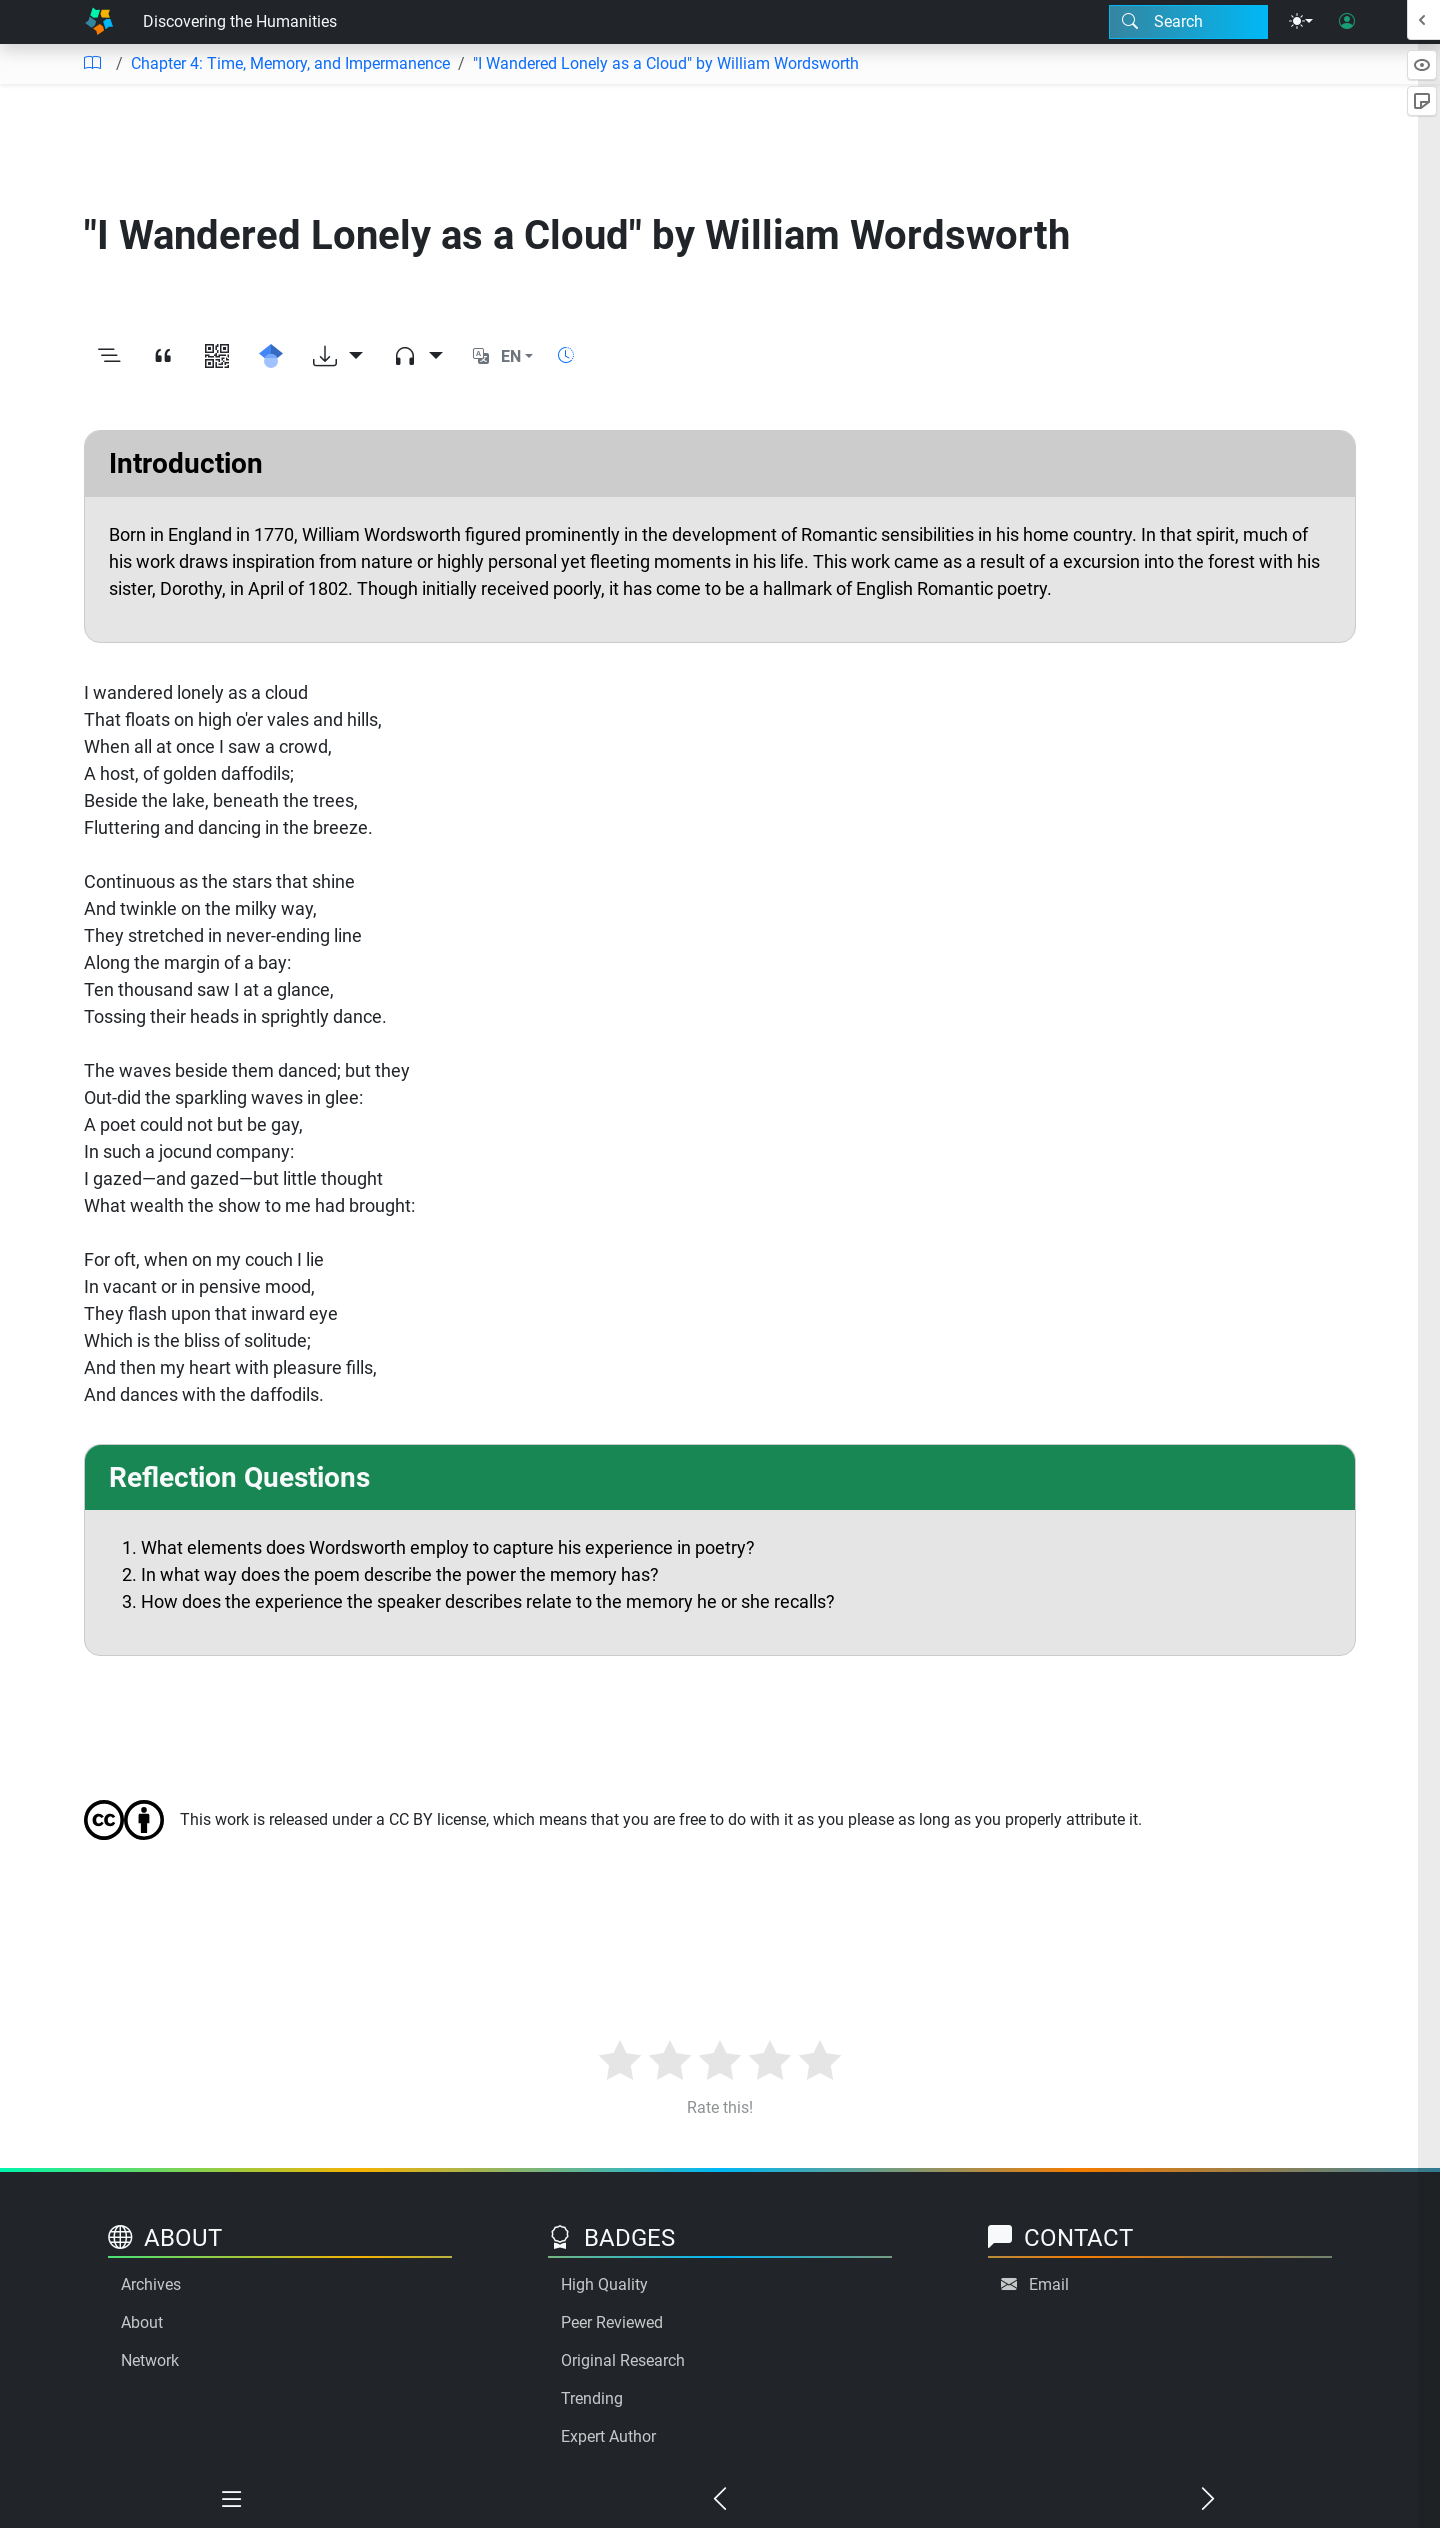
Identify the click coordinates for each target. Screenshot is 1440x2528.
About (142, 2322)
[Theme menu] (1301, 22)
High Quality (604, 2284)
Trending (592, 2398)
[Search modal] (1188, 22)
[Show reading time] (566, 355)
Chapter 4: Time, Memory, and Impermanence (290, 63)
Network (150, 2360)
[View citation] (163, 357)
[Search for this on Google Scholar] (271, 357)
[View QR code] (217, 357)
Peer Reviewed (612, 2322)
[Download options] (338, 357)
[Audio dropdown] (418, 357)
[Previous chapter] (720, 2500)
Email (1049, 2284)
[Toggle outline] (109, 357)
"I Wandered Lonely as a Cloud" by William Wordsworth (666, 63)
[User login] (1347, 22)
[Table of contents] (92, 64)
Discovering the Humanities (240, 21)
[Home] (99, 22)
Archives (151, 2284)
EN (511, 356)
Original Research (623, 2360)
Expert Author (608, 2436)
